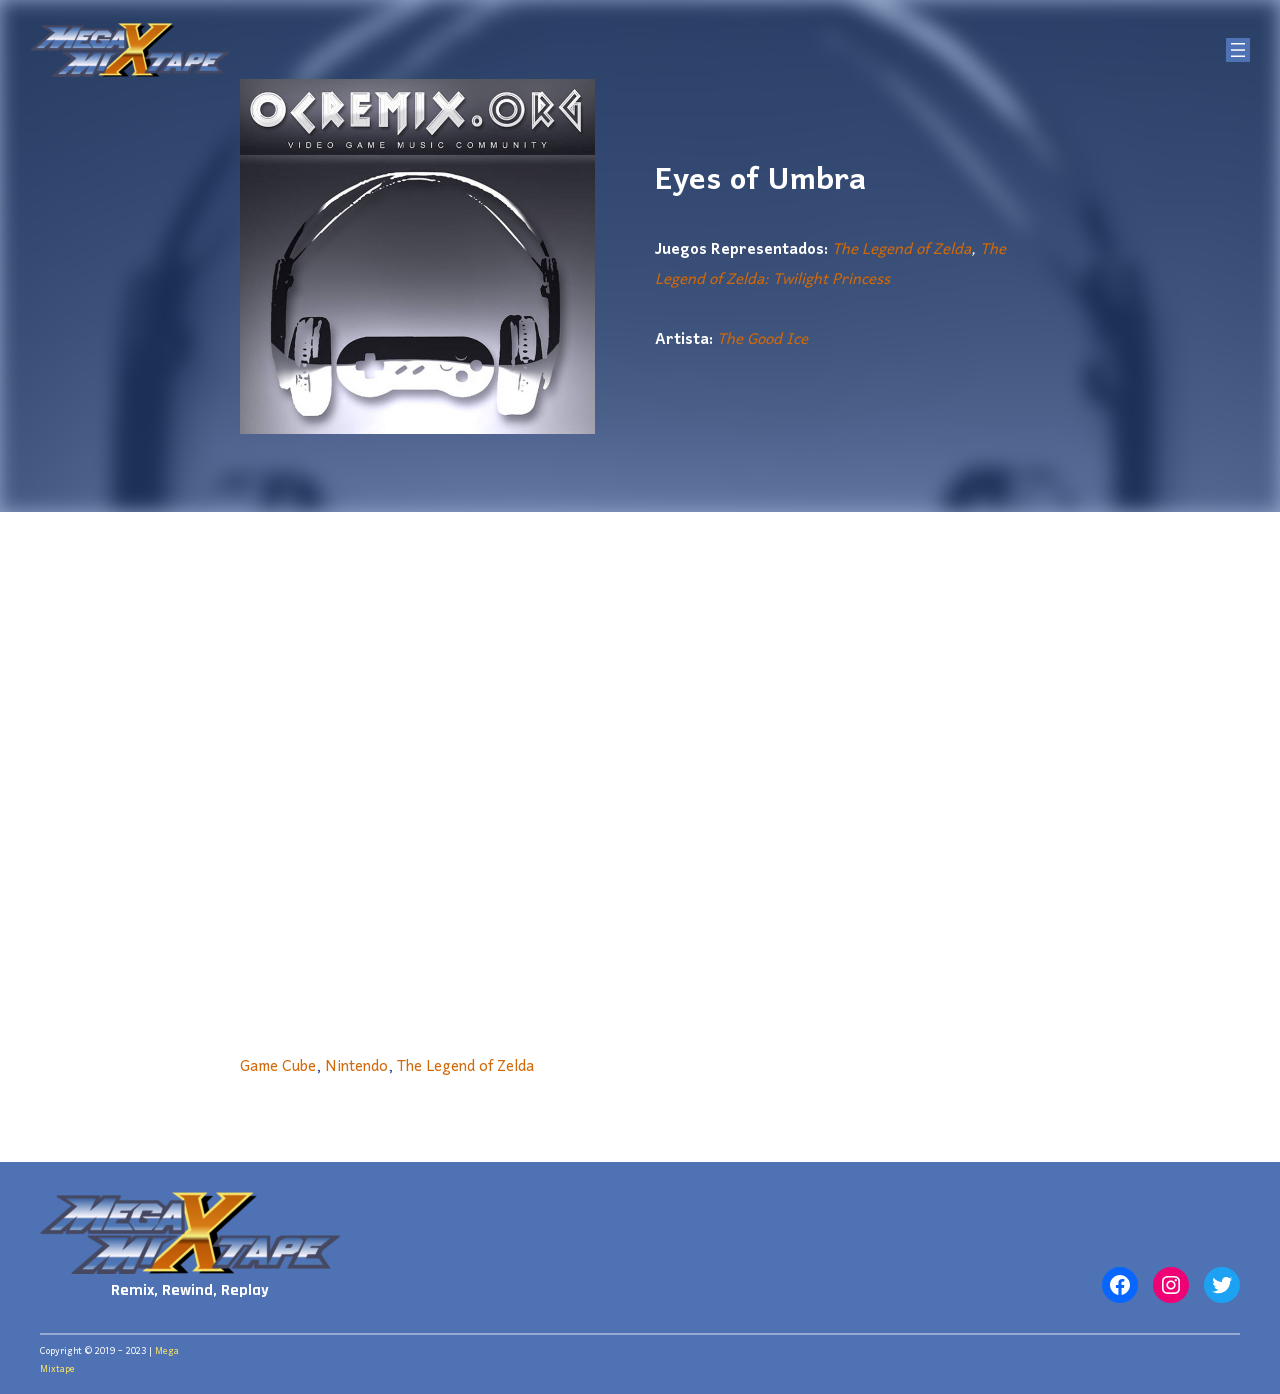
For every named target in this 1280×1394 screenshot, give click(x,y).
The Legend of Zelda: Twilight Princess (830, 265)
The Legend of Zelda (901, 250)
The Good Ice (762, 340)
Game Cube (278, 1067)
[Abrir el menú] (1238, 50)
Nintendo (356, 1067)
